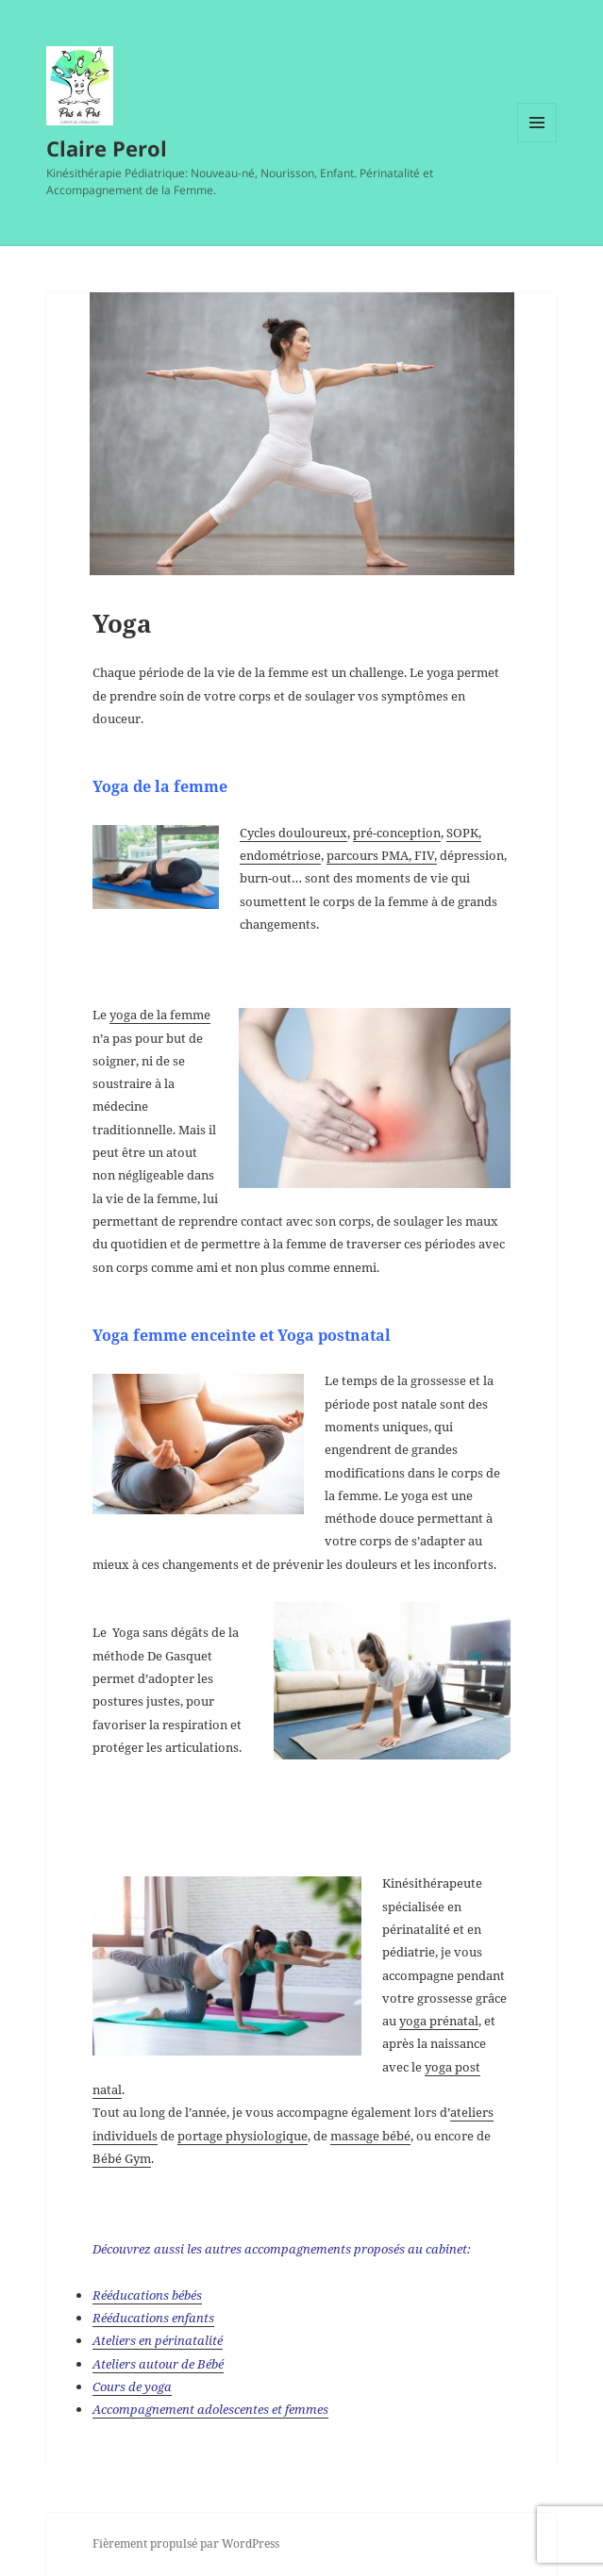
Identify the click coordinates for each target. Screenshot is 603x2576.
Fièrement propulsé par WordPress (185, 2543)
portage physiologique (242, 2135)
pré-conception (397, 832)
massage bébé (370, 2135)
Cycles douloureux (293, 832)
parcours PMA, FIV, (382, 855)
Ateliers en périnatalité (157, 2340)
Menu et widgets (537, 141)
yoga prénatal (438, 2020)
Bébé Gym (121, 2158)
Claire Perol (106, 148)
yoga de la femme (159, 1014)
